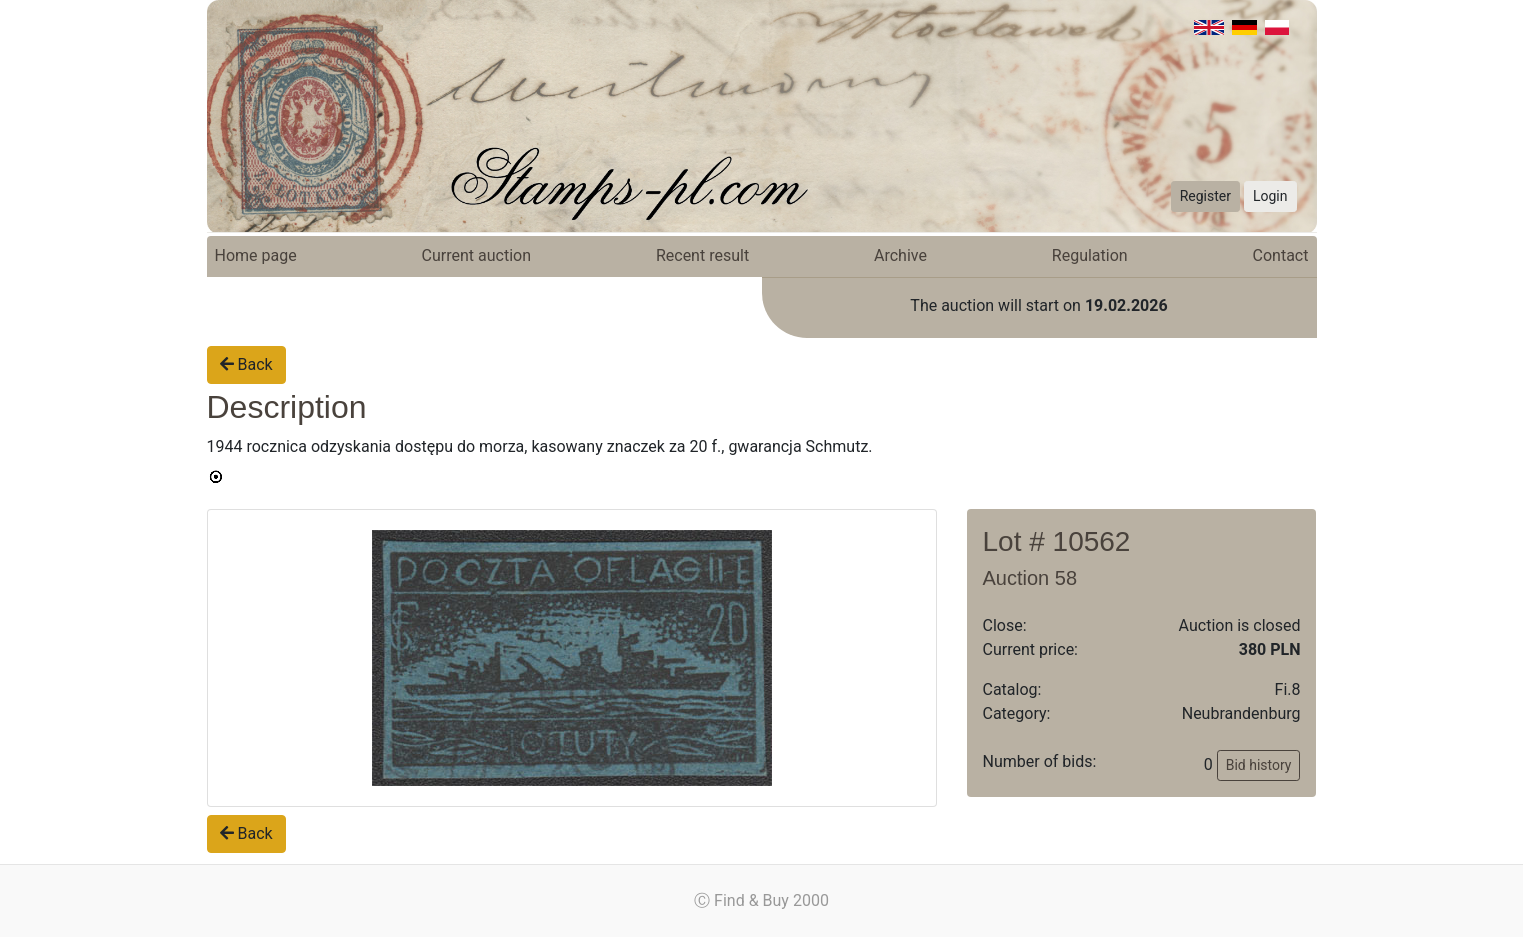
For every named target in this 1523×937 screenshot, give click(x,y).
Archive (900, 255)
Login (1270, 196)
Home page (256, 255)
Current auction (476, 255)
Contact (1281, 255)
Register (1205, 196)
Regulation (1090, 255)
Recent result (702, 255)
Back (246, 364)
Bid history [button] (1259, 765)
